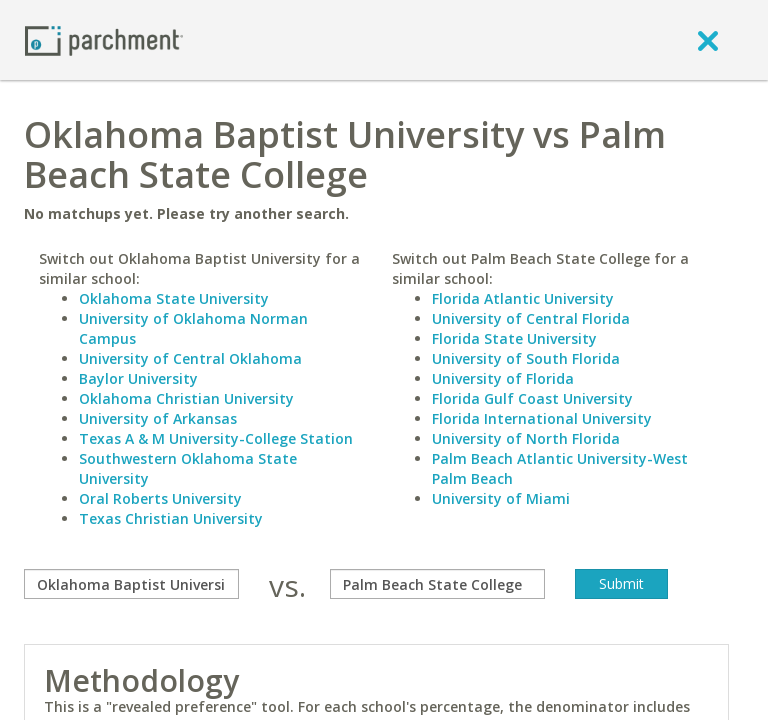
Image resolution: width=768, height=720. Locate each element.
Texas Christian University (171, 518)
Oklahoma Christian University (186, 398)
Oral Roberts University (160, 498)
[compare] (131, 584)
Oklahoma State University (174, 298)
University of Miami (501, 498)
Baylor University (138, 378)
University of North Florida (526, 438)
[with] (437, 584)
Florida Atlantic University (523, 298)
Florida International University (542, 418)
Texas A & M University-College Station (216, 438)
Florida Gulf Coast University (532, 398)
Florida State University (514, 338)
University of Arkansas (158, 418)
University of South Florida (526, 358)
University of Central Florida (531, 318)
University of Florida (503, 378)
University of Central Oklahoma (190, 358)
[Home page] (104, 39)
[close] (708, 40)
